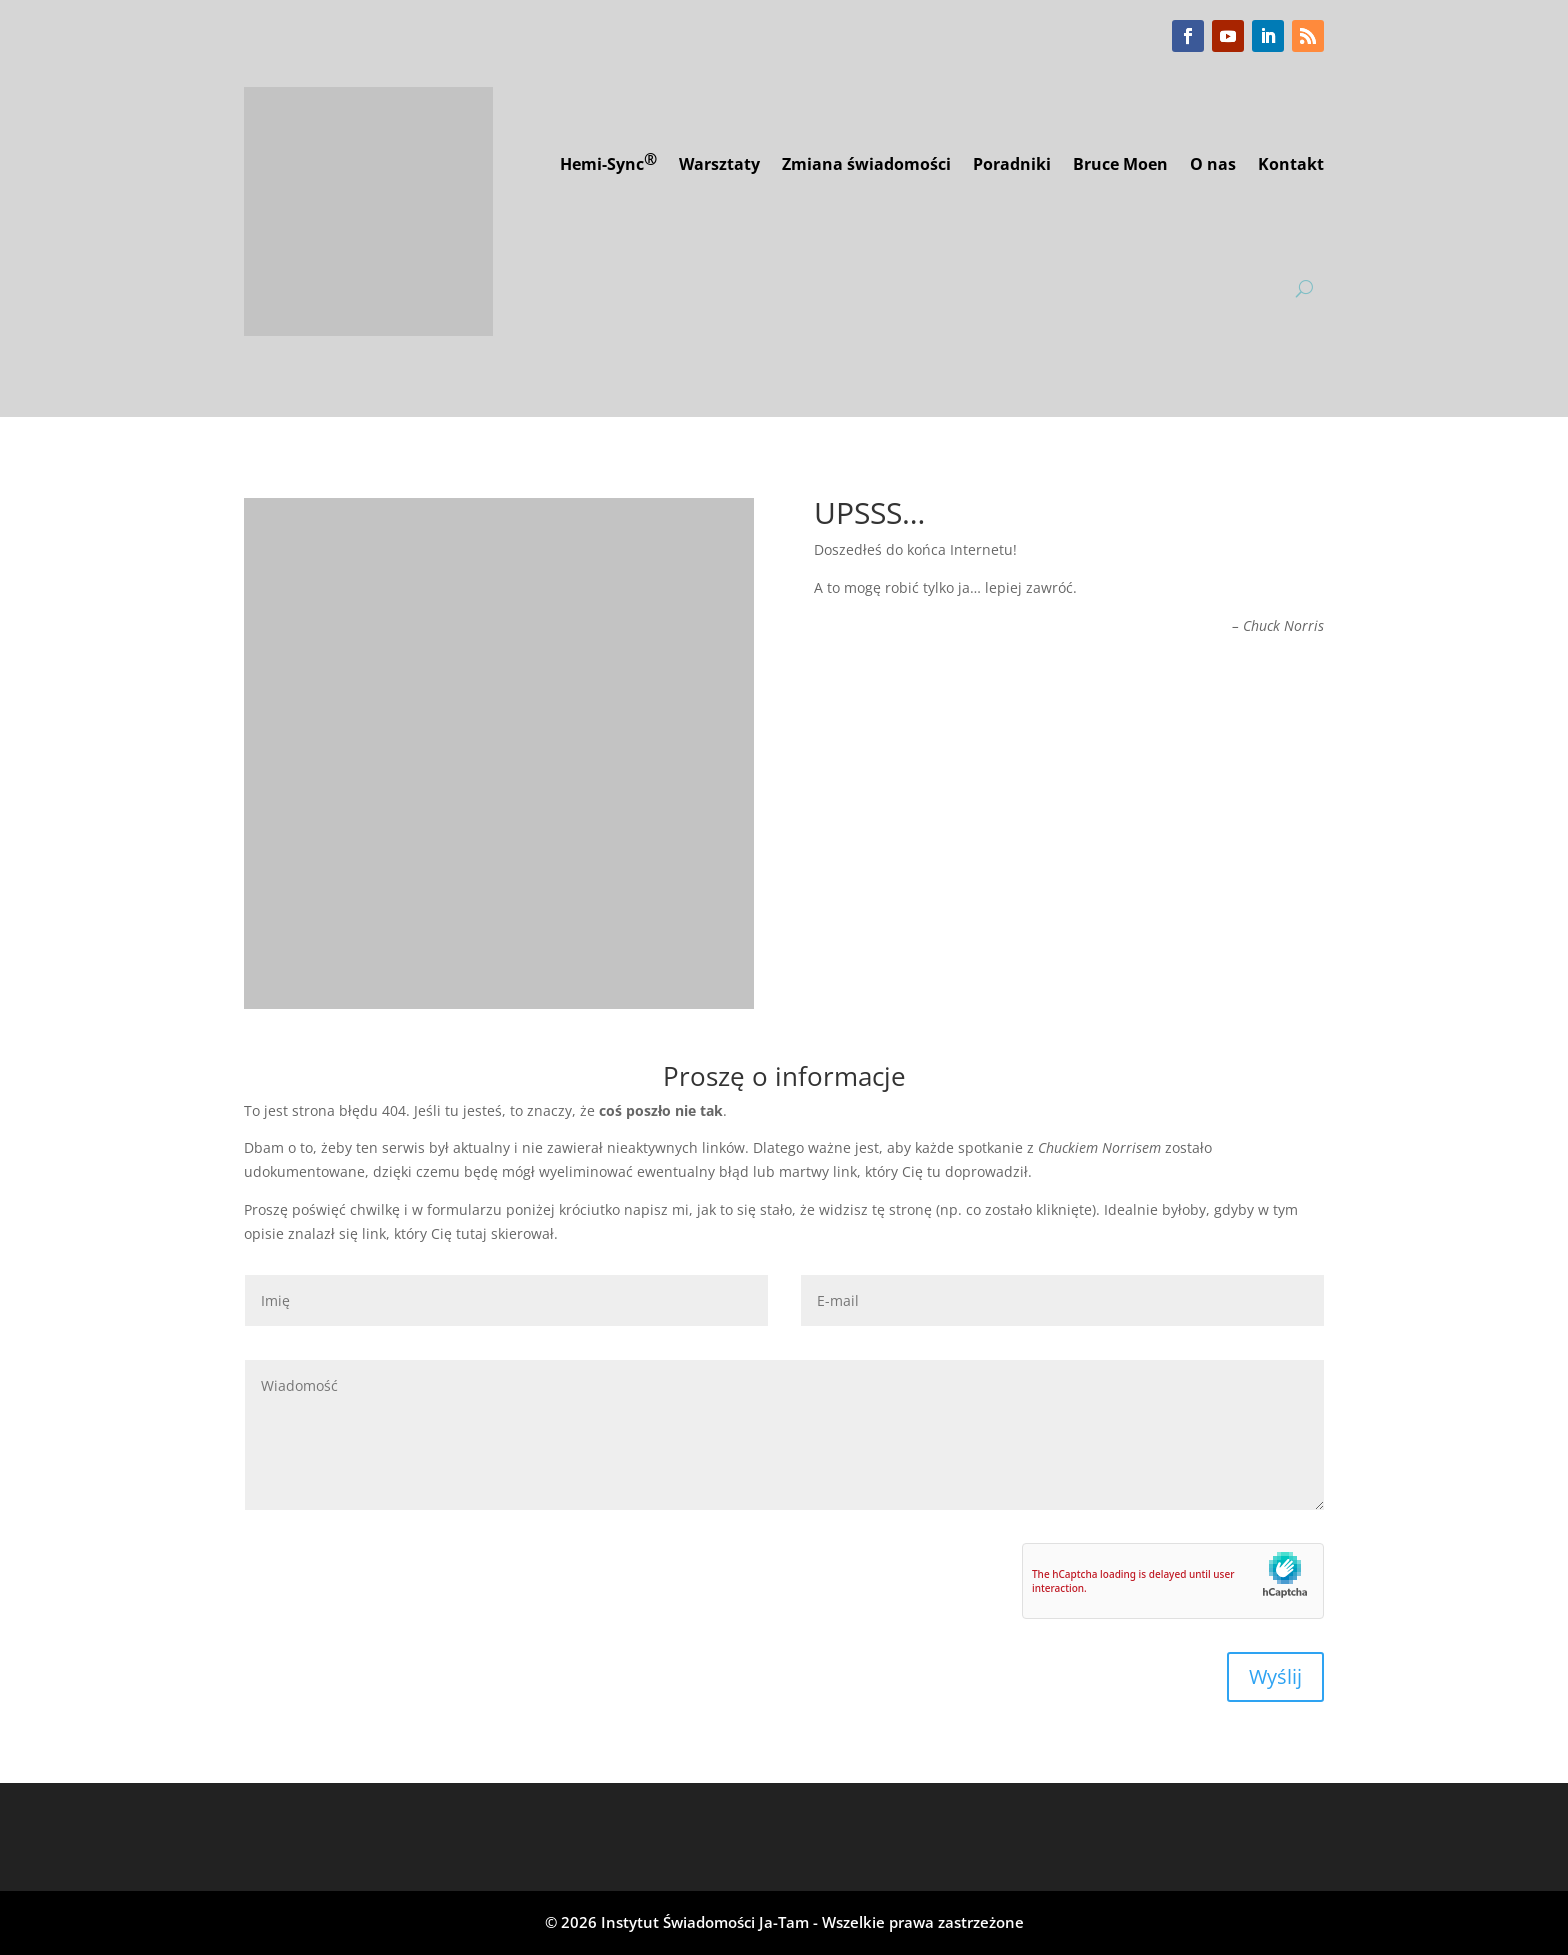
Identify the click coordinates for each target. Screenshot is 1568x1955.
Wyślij (1275, 1676)
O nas (1213, 164)
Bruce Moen (1120, 164)
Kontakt (1291, 164)
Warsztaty (719, 164)
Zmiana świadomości (866, 164)
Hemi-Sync (608, 161)
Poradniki (1012, 164)
